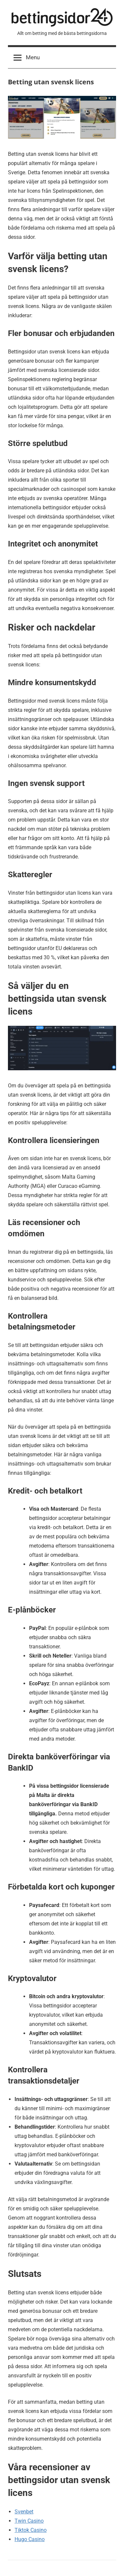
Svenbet (24, 2511)
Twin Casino (29, 2521)
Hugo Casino (30, 2539)
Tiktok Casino (31, 2530)
